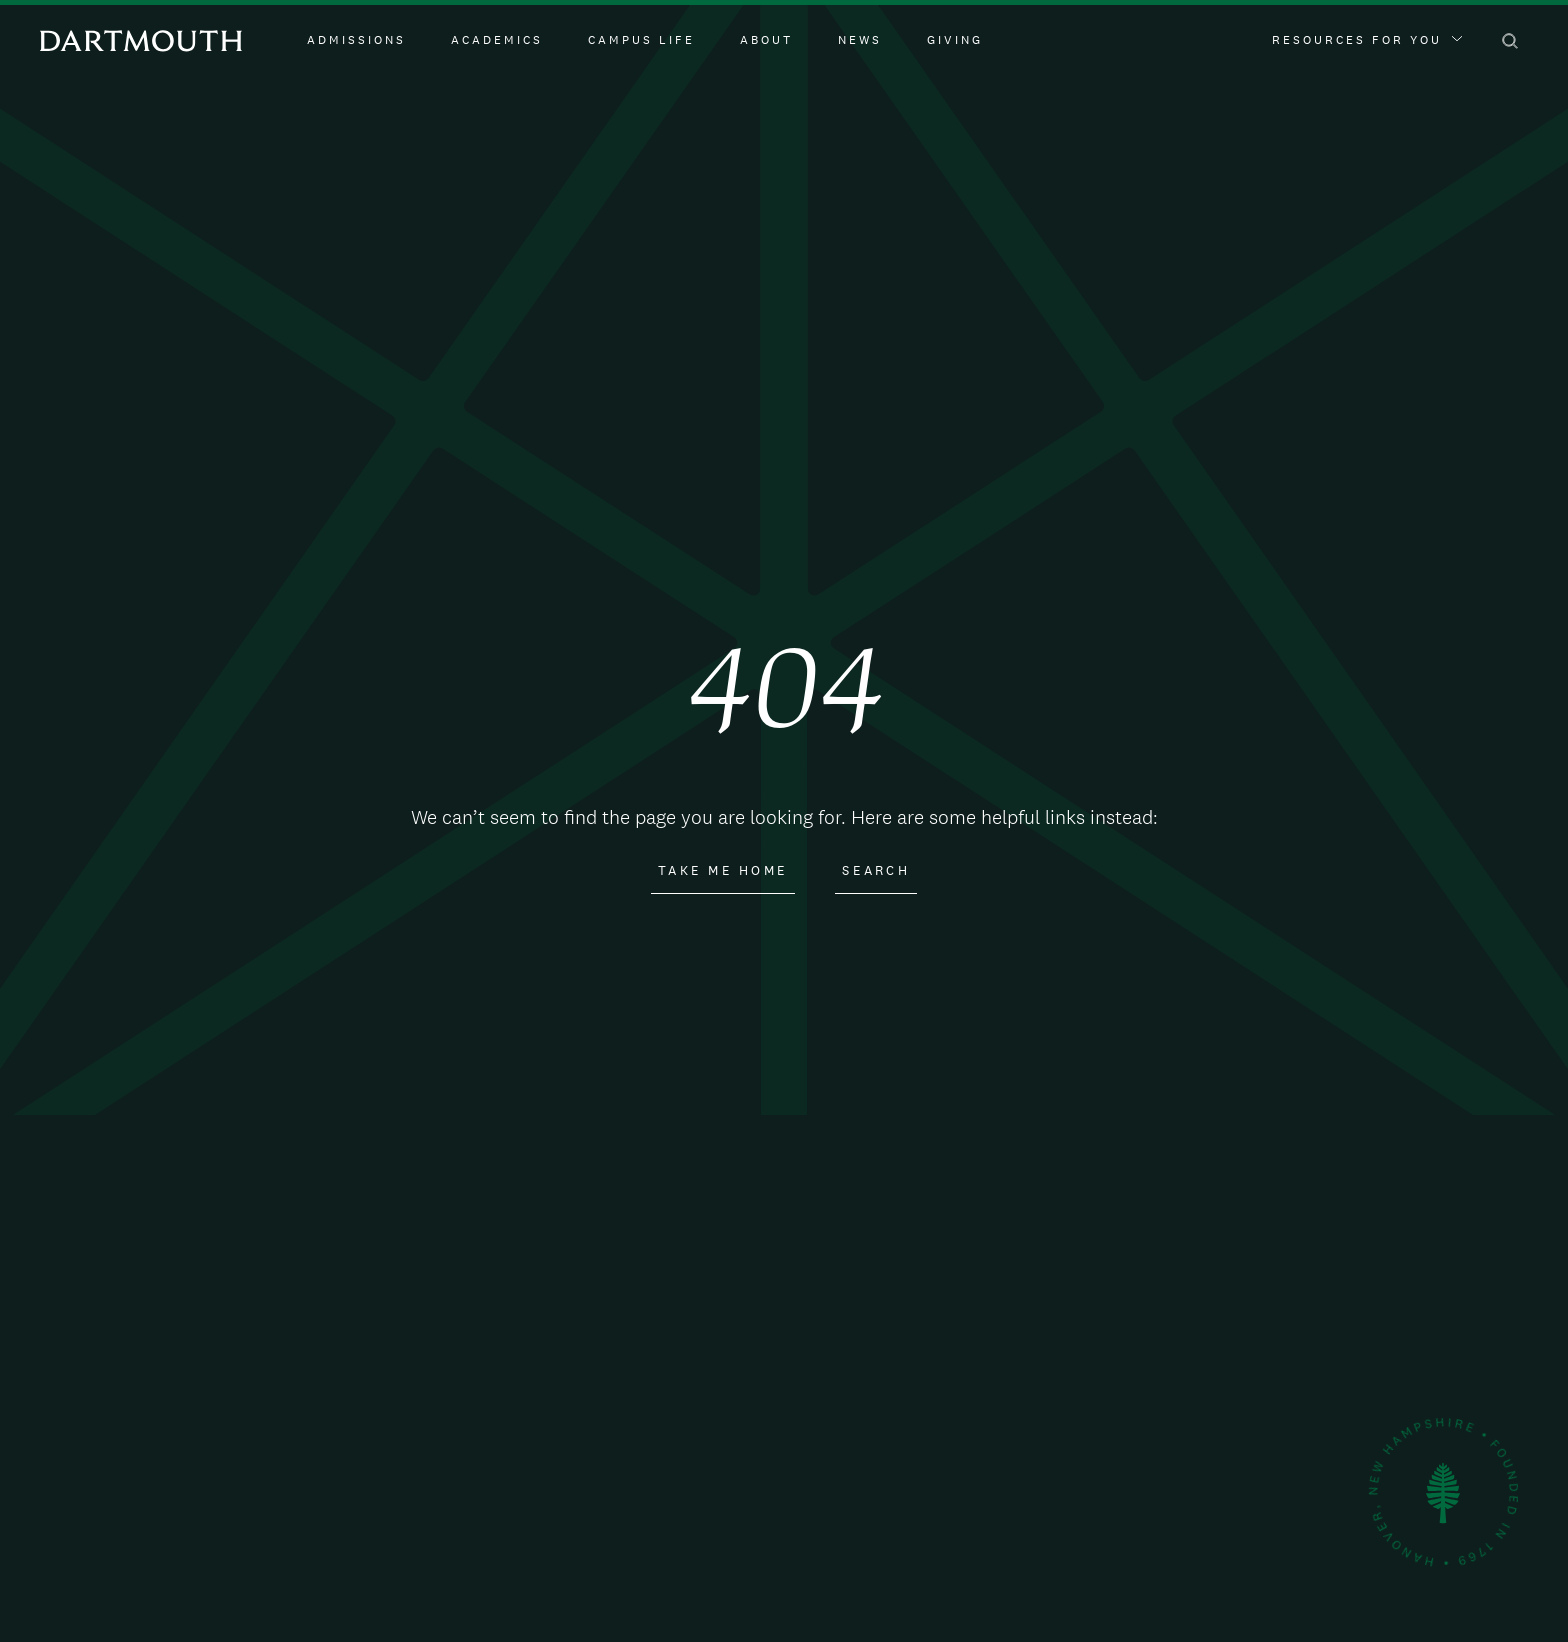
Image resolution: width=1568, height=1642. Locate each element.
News (860, 40)
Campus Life (641, 40)
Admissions (356, 40)
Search (876, 871)
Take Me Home (723, 871)
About (766, 40)
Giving (955, 40)
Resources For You (1367, 40)
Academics (497, 40)
